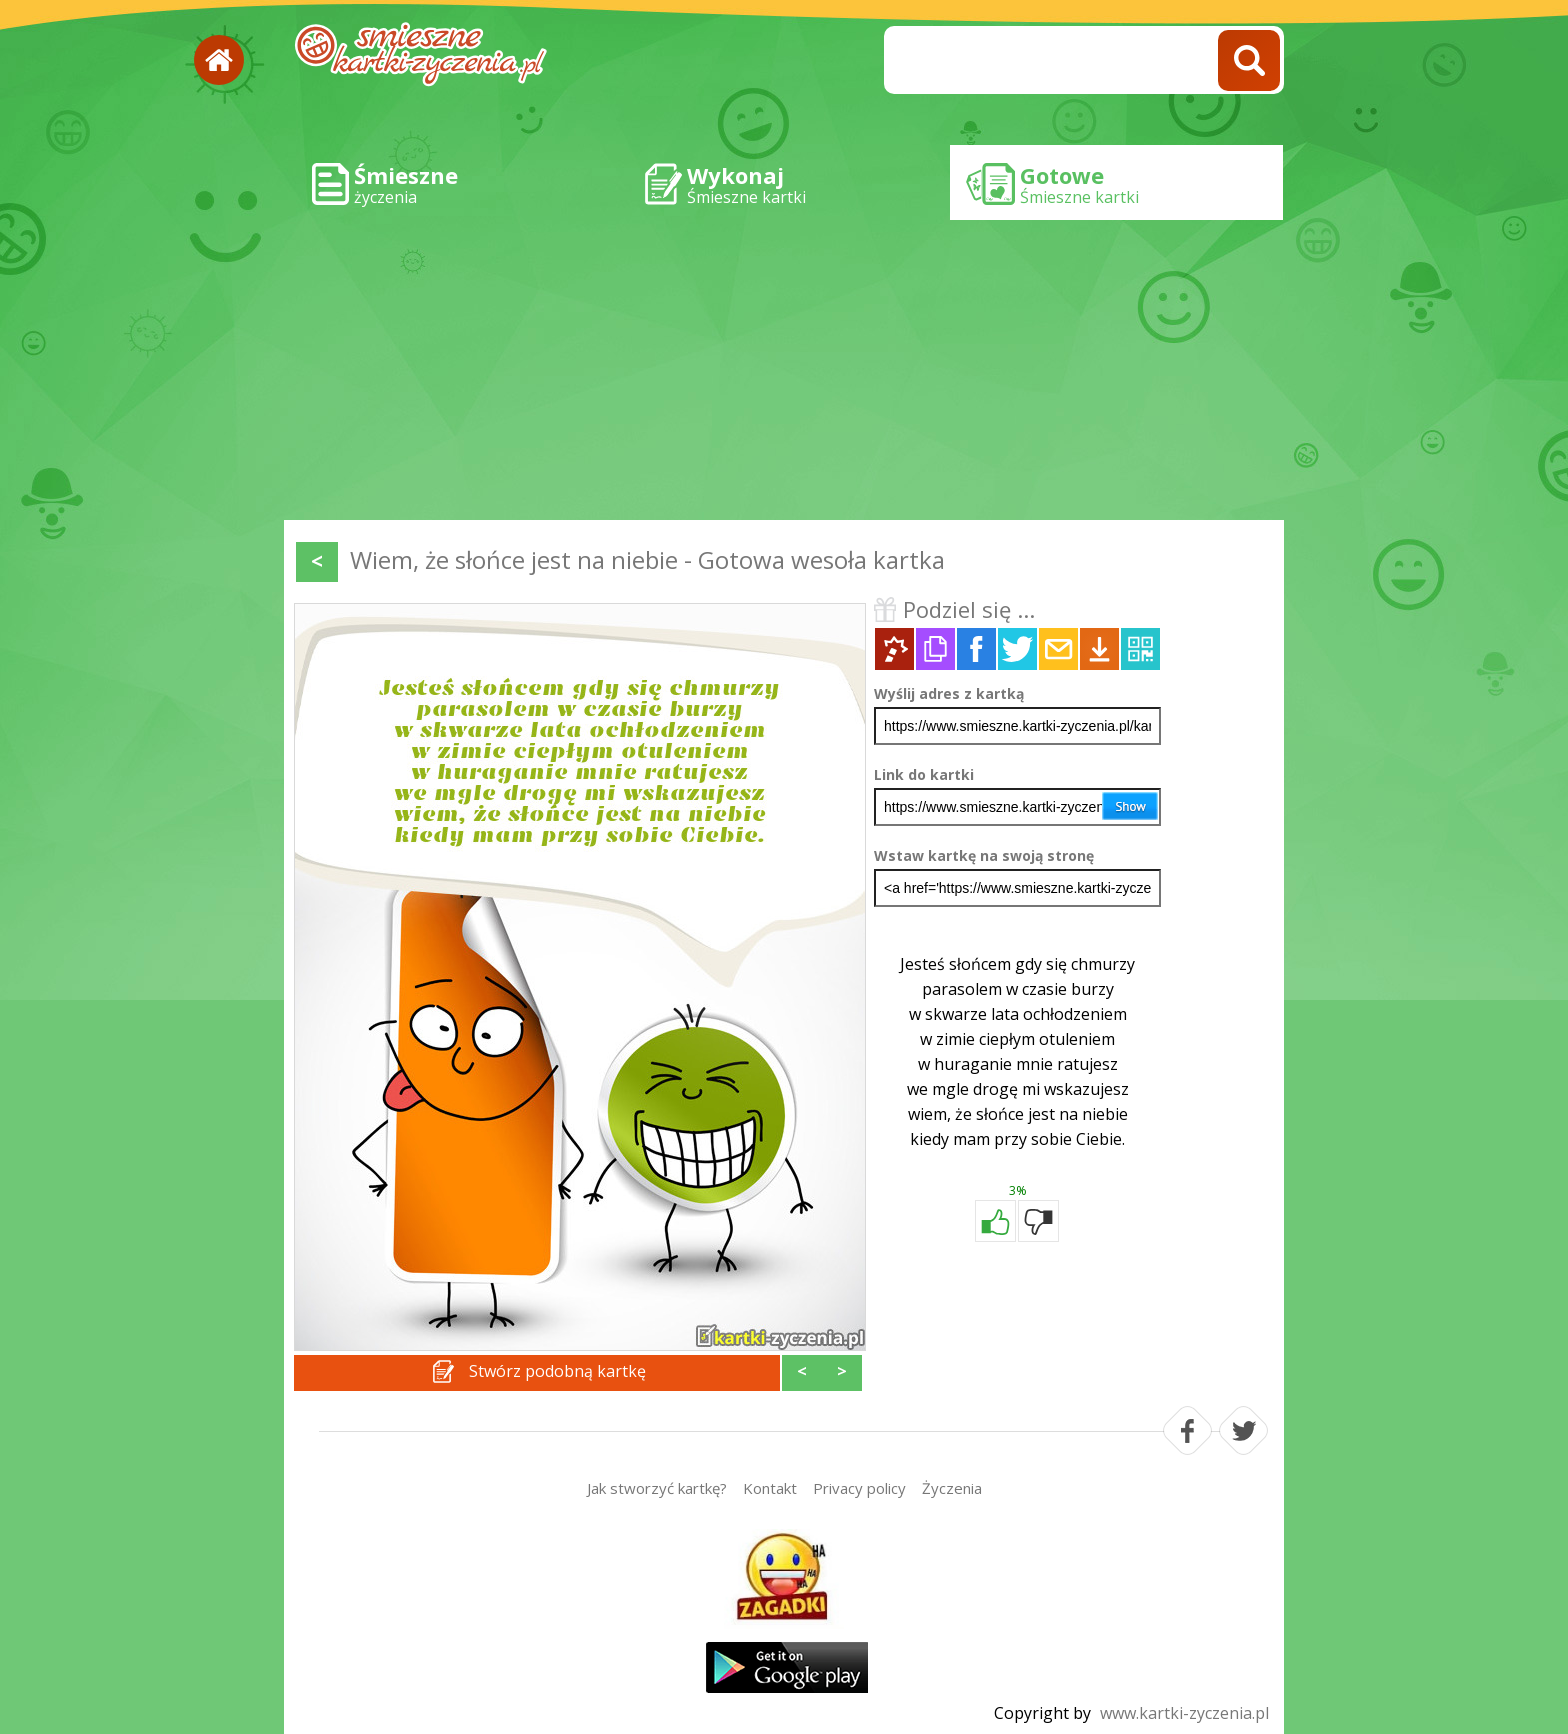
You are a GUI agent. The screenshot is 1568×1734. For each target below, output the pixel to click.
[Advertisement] (784, 370)
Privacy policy (859, 1488)
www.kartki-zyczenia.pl (1184, 1713)
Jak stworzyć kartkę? (657, 1488)
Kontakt (770, 1488)
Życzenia (952, 1488)
